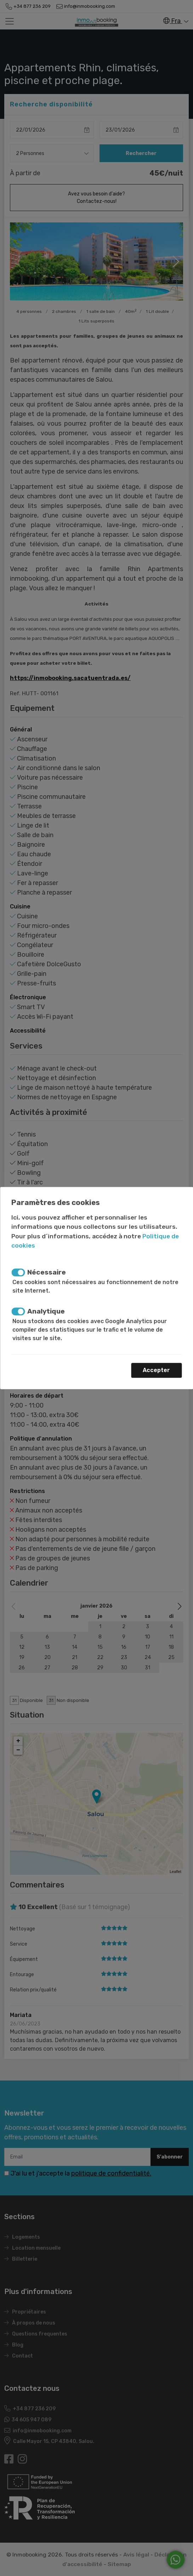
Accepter (156, 1370)
